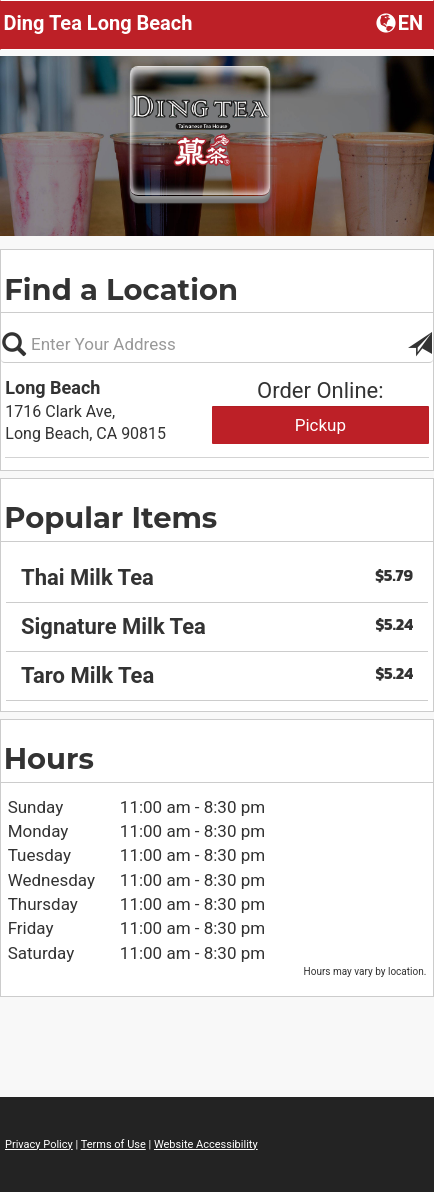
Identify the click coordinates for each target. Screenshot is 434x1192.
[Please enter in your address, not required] (217, 344)
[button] (401, 22)
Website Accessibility (206, 1144)
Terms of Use (113, 1144)
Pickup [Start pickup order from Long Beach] (320, 425)
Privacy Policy (39, 1144)
